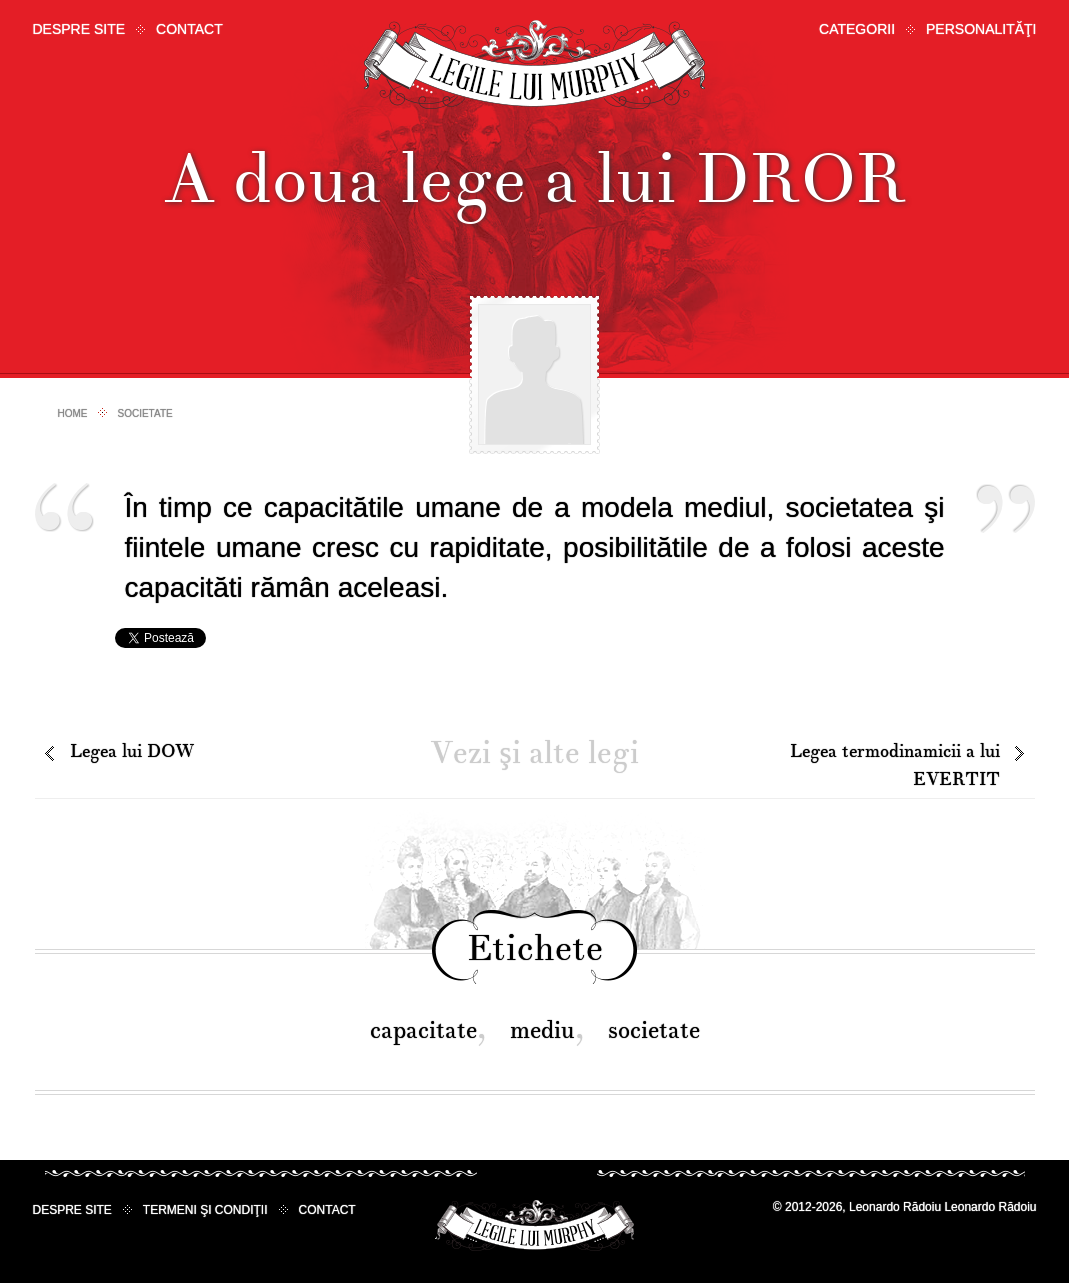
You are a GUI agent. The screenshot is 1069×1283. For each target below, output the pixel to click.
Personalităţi (981, 29)
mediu (542, 1030)
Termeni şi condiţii (205, 1210)
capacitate (423, 1030)
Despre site (79, 29)
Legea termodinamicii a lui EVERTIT (895, 765)
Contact (189, 29)
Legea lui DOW (132, 751)
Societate (145, 413)
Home (73, 413)
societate (654, 1030)
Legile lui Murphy (534, 64)
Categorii (857, 29)
